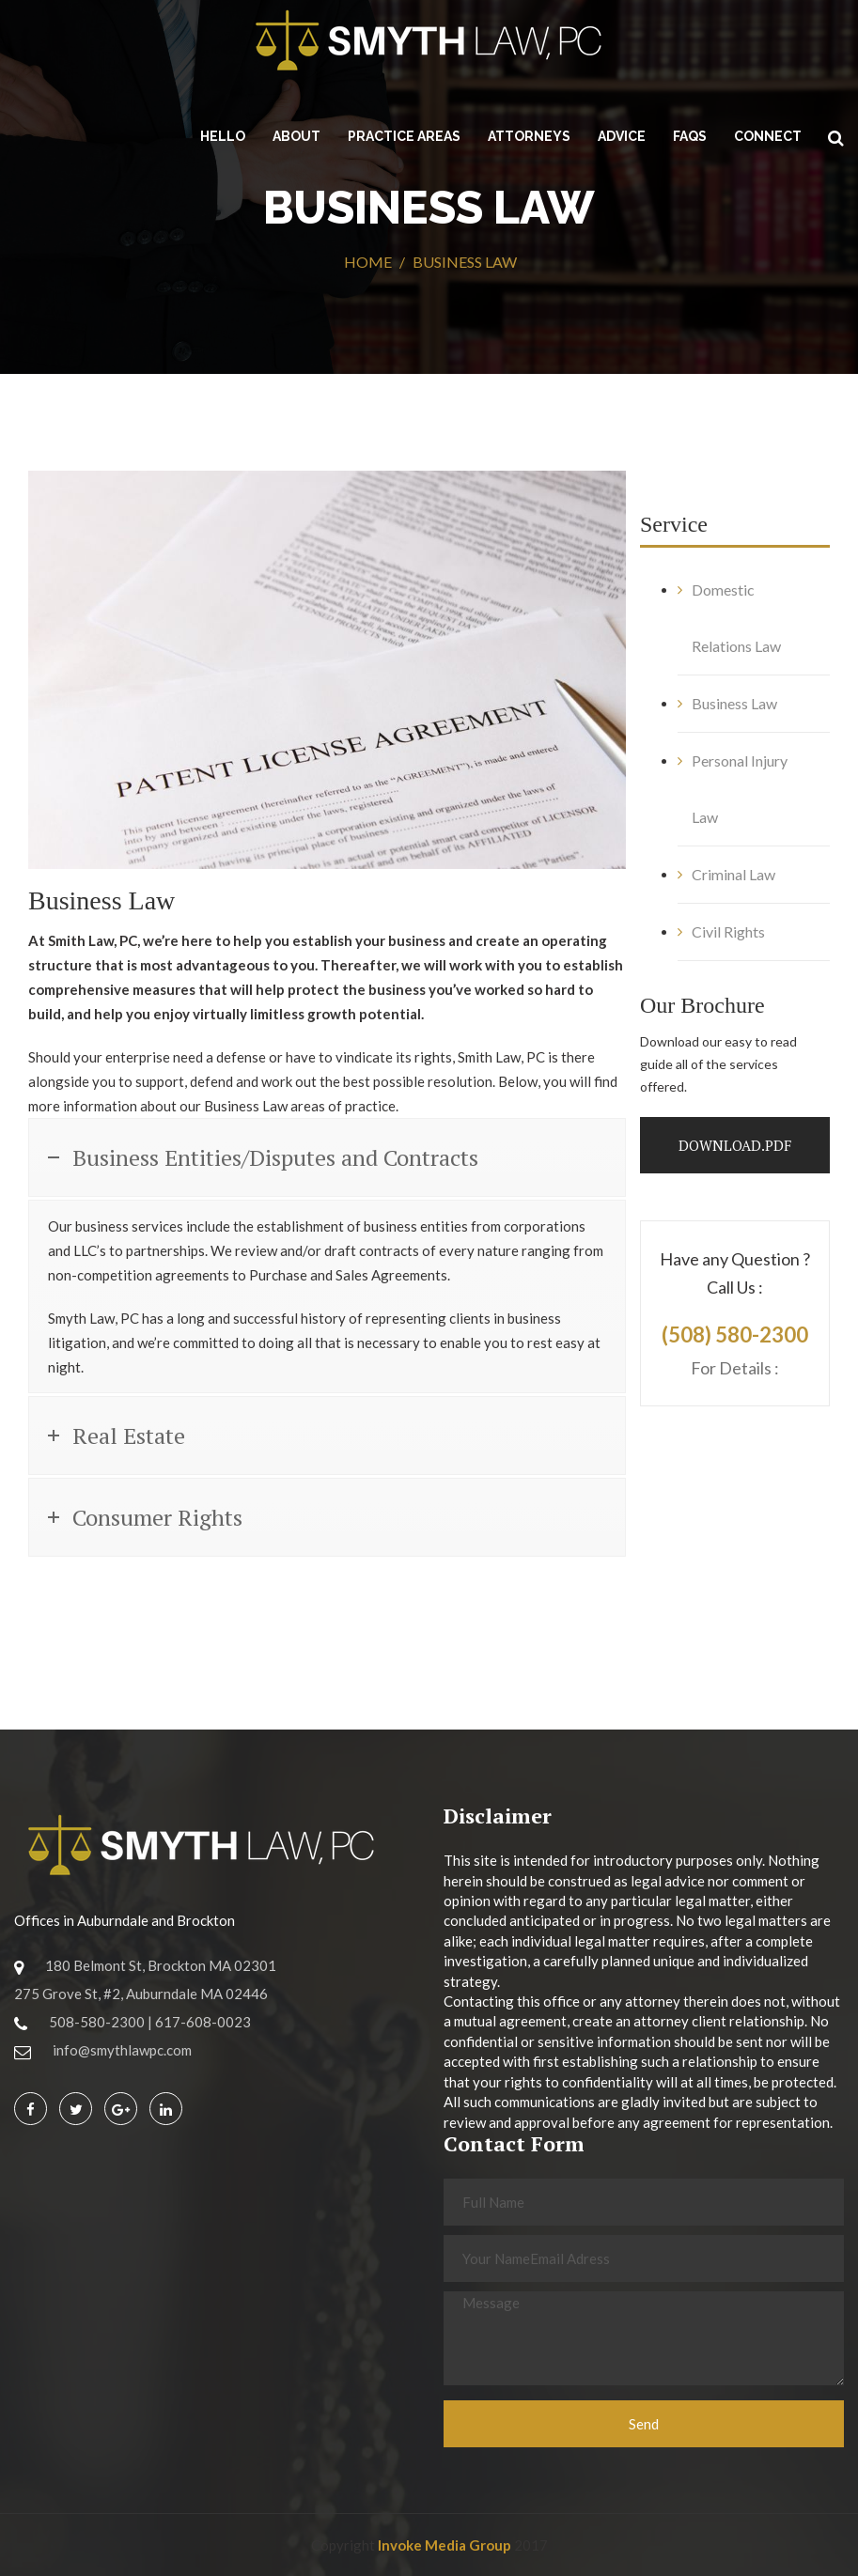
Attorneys (529, 136)
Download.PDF (735, 1145)
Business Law (734, 703)
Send (644, 2423)
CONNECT (768, 136)
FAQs (690, 136)
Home (368, 262)
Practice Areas (404, 136)
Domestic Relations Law (736, 618)
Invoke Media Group (444, 2545)
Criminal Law (733, 874)
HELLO (222, 136)
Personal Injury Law (740, 789)
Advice (622, 136)
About (296, 136)
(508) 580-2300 (735, 1334)
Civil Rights (728, 931)
